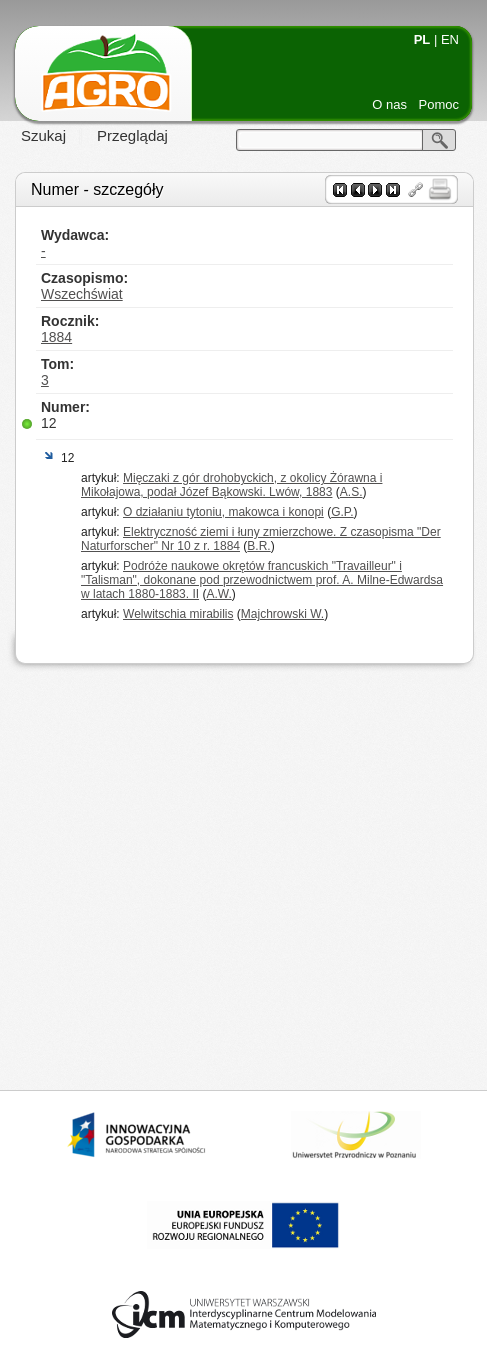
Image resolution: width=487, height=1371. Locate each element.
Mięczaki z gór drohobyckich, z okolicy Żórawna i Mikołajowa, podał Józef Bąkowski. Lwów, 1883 (231, 485)
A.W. (218, 594)
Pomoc (439, 104)
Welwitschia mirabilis (178, 614)
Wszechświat (82, 294)
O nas (389, 104)
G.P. (342, 512)
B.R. (258, 546)
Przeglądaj (132, 135)
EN (450, 39)
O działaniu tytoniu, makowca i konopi (223, 512)
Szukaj (43, 135)
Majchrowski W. (282, 614)
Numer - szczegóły (97, 189)
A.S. (351, 492)
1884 (56, 337)
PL (422, 39)
